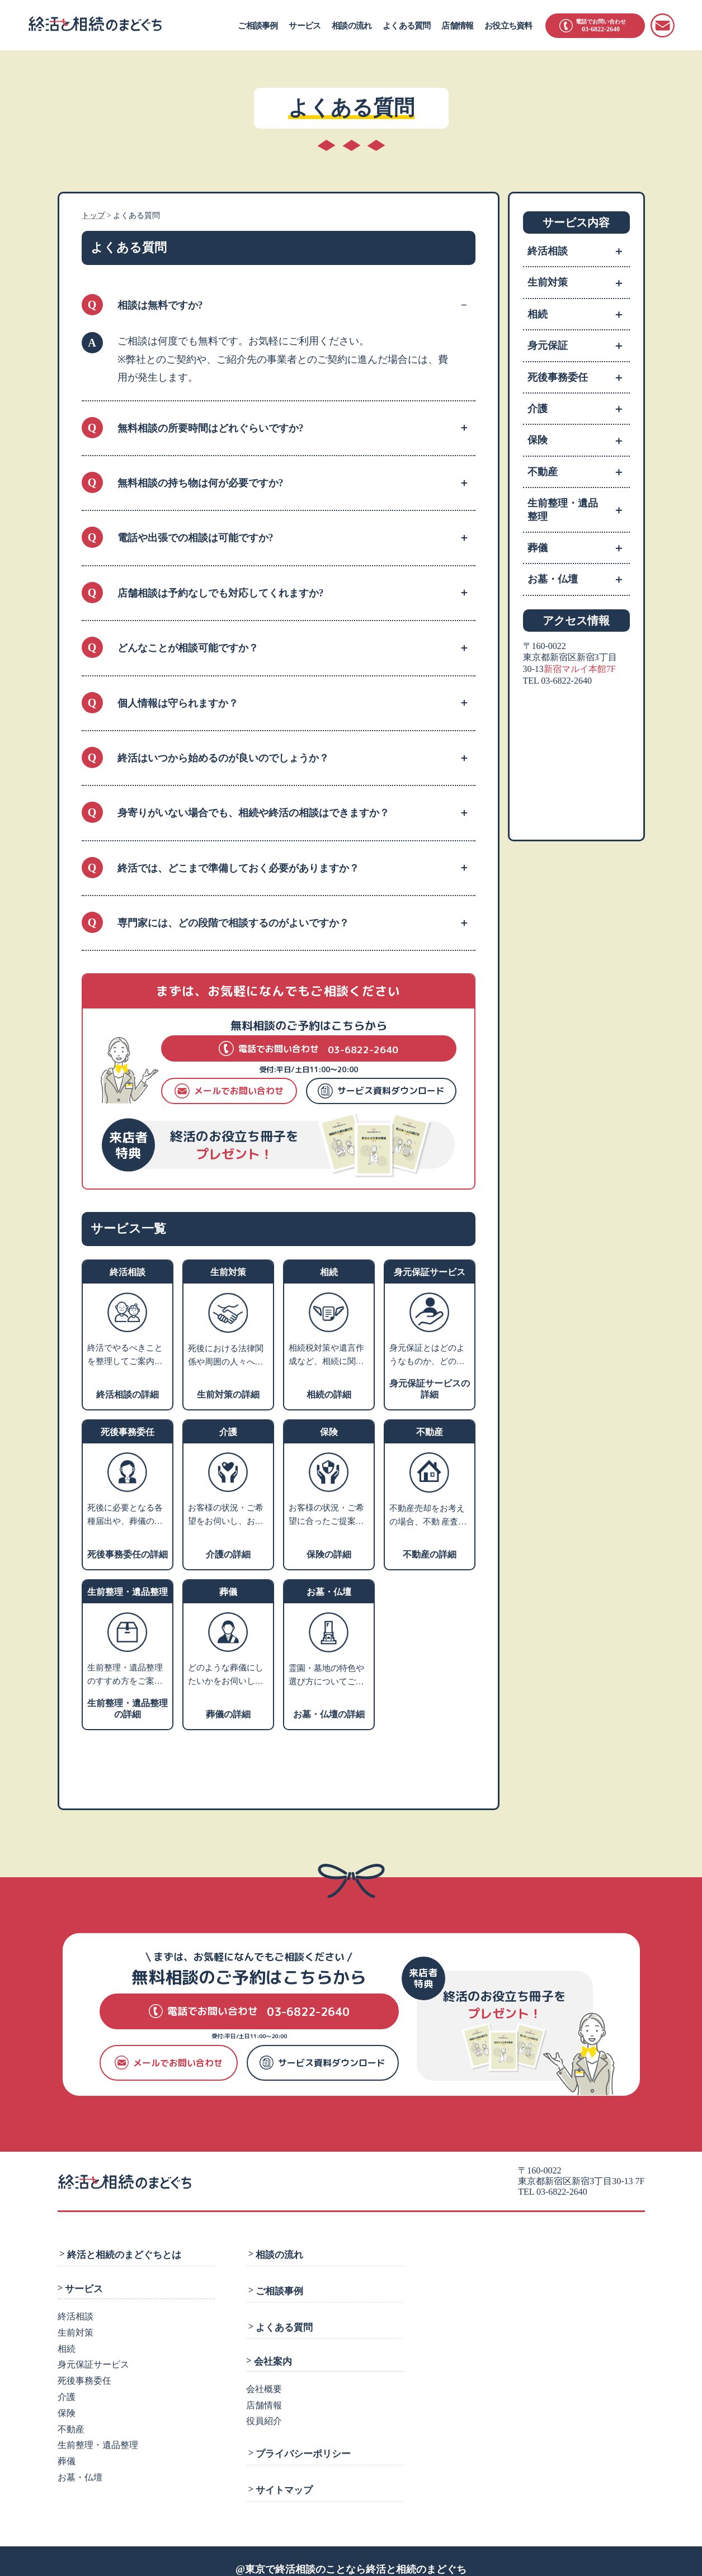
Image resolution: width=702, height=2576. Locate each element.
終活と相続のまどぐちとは (122, 2253)
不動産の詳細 (429, 1554)
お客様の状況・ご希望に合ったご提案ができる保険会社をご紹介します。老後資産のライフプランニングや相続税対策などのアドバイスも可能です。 (326, 1515)
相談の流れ (351, 25)
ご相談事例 (257, 25)
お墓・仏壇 (578, 579)
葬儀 (578, 548)
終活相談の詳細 (127, 1394)
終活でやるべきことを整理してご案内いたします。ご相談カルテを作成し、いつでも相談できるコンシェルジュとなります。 (125, 1355)
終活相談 (578, 251)
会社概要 (264, 2379)
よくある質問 (406, 25)
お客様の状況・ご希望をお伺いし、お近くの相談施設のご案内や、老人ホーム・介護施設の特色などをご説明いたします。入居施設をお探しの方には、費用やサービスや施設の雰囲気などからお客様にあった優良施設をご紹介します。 (225, 1515)
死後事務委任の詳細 (127, 1554)
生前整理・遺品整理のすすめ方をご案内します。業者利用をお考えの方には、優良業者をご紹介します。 (125, 1675)
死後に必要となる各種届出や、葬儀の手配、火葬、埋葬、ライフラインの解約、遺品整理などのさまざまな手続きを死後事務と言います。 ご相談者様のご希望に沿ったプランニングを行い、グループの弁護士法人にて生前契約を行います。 (126, 1515)
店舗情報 (457, 25)
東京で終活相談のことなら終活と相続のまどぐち (356, 2553)
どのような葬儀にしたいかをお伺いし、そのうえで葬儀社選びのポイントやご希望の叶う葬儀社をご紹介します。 (225, 1675)
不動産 (578, 472)
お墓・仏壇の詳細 (329, 1714)
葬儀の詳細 (228, 1714)
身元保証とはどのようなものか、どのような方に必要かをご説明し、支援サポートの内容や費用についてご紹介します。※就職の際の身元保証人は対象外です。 (427, 1355)
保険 (578, 440)
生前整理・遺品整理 (578, 510)
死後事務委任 (578, 377)
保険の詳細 (329, 1554)
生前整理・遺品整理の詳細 (127, 1708)
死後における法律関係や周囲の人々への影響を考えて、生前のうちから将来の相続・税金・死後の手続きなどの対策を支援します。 (225, 1356)
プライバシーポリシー (301, 2442)
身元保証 (578, 345)
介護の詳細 (228, 1554)
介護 (578, 409)
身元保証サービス (93, 2361)
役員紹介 (264, 2411)
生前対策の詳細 (228, 1394)
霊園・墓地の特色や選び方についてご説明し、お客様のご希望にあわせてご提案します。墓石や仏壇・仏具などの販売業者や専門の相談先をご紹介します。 (326, 1676)
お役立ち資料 (508, 25)
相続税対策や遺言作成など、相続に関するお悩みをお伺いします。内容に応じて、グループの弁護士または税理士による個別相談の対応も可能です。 (326, 1355)
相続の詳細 (329, 1394)
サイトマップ (282, 2475)
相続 (578, 314)
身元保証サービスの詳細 (429, 1389)
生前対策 (578, 282)
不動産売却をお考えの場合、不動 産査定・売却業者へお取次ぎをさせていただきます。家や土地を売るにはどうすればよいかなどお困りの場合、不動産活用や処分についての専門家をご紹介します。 (427, 1516)
